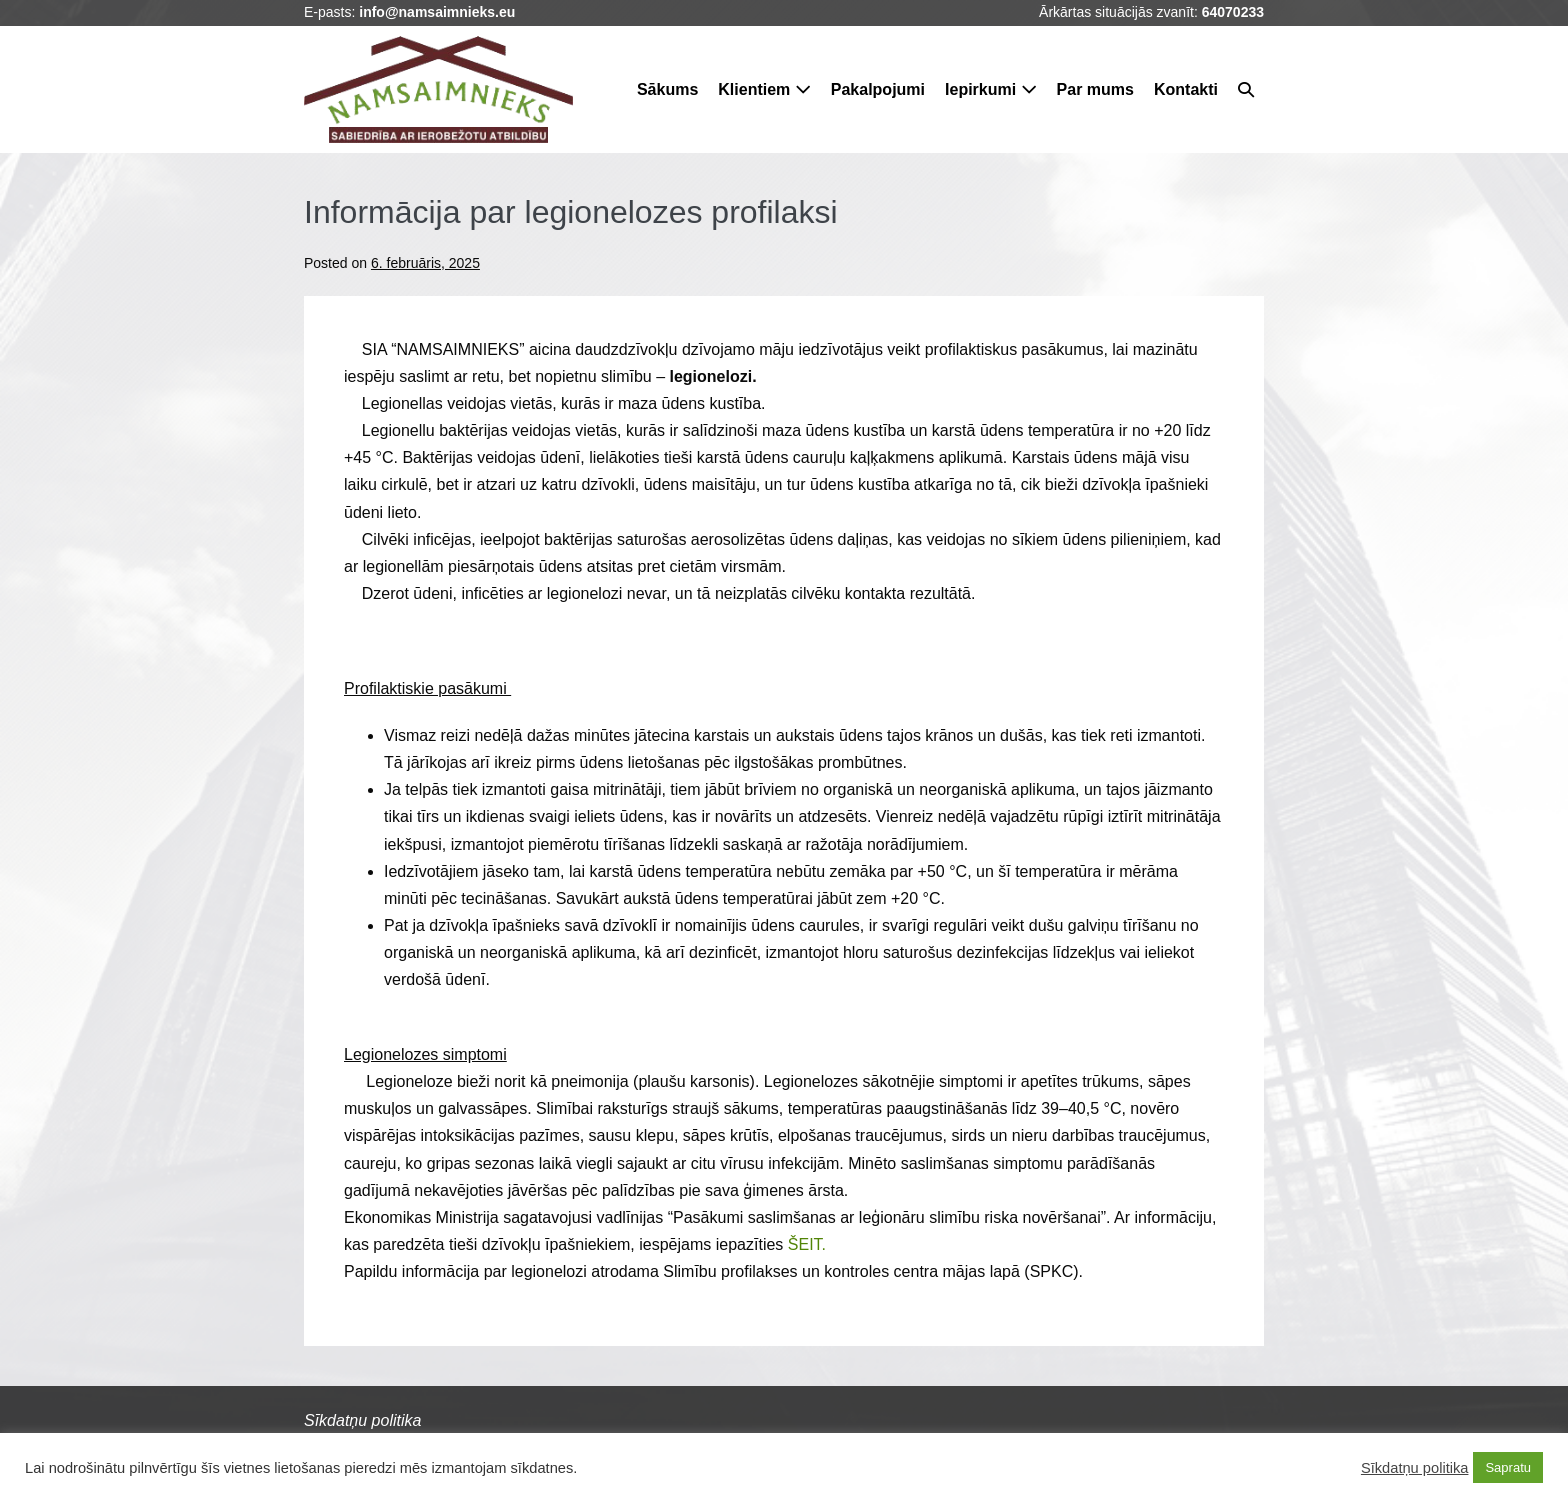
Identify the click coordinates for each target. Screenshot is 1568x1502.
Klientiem (764, 89)
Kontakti (1186, 89)
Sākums (667, 89)
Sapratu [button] (1508, 1467)
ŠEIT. (807, 1244)
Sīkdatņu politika (1415, 1468)
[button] (1246, 89)
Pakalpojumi (878, 89)
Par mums (1095, 89)
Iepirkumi (991, 89)
